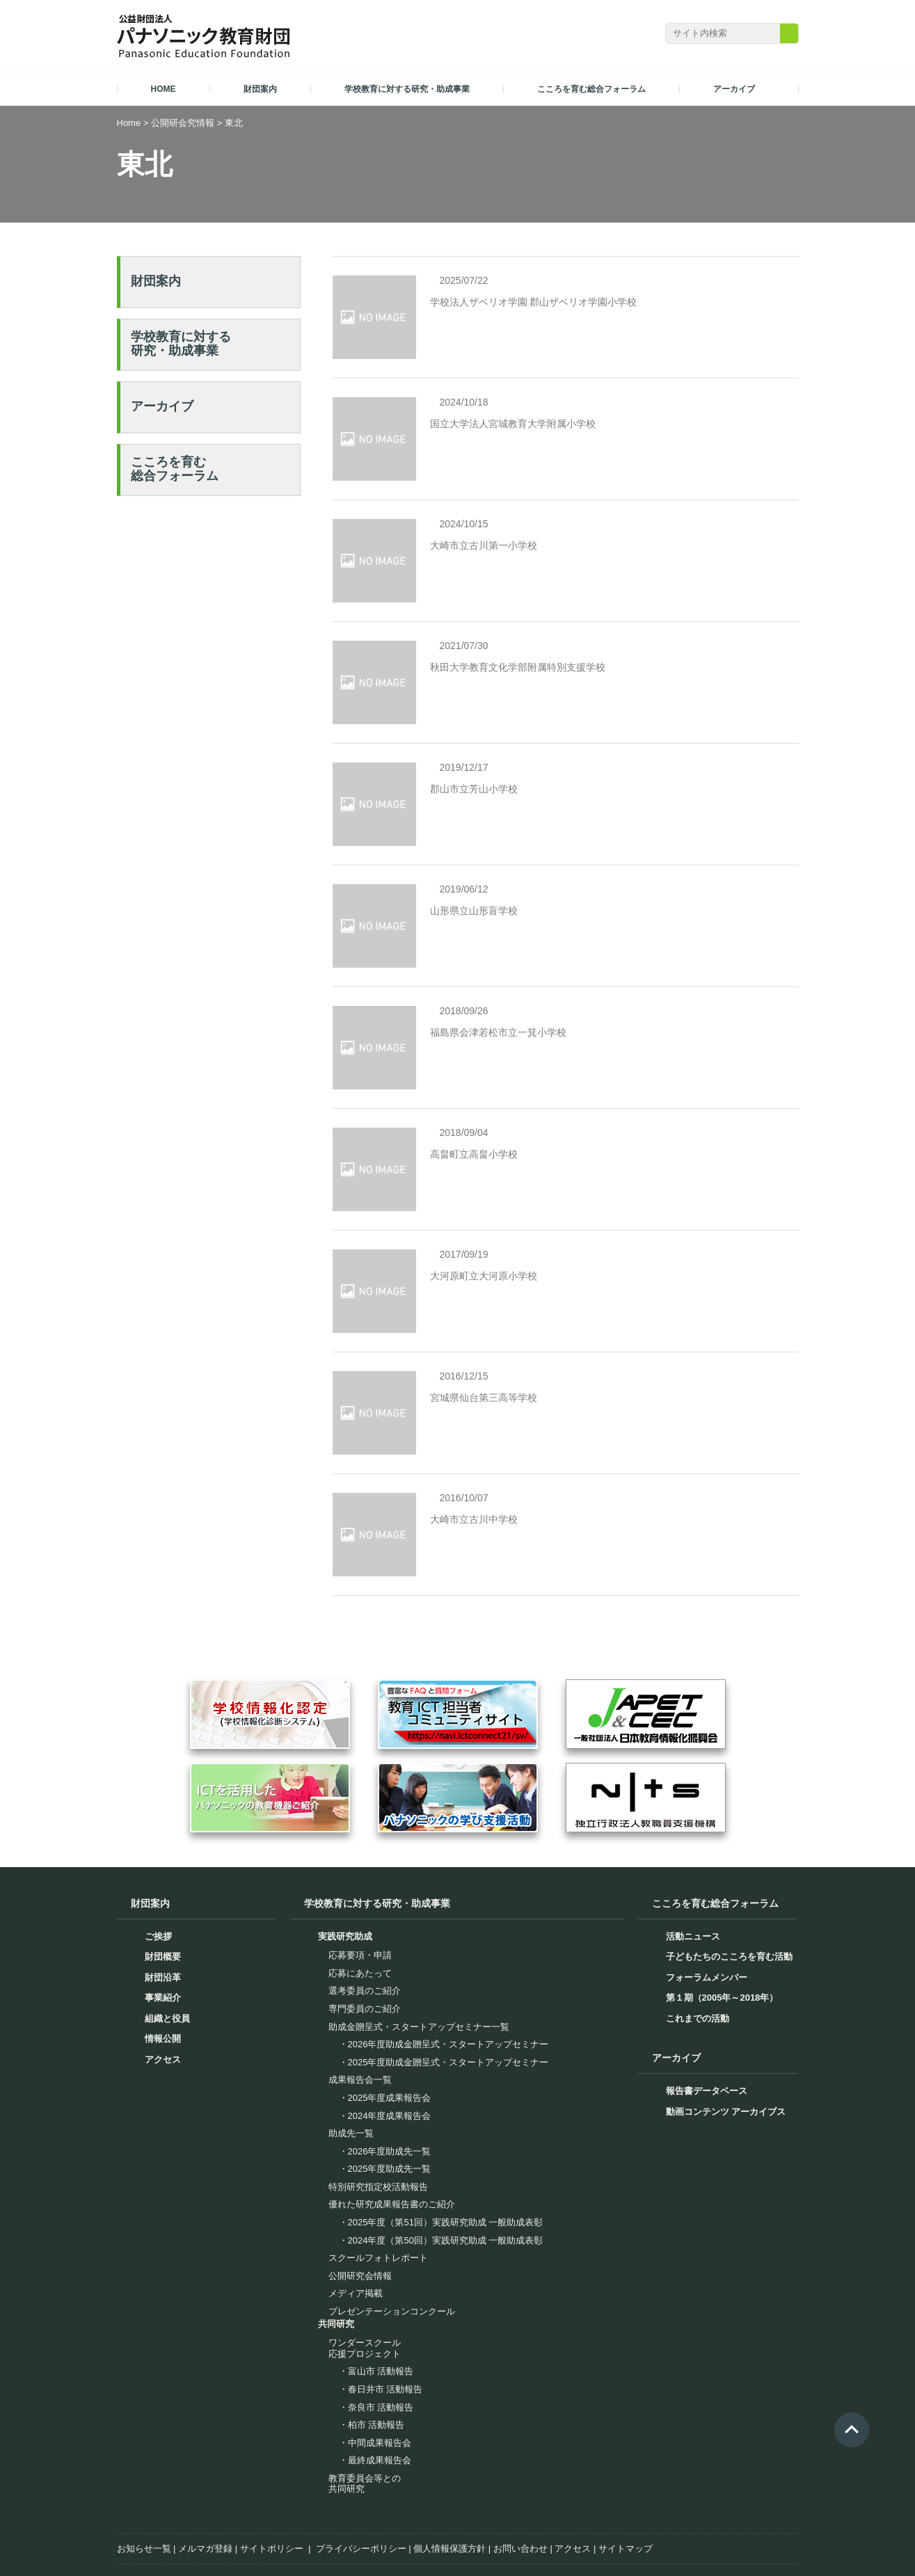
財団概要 (163, 1850)
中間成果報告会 (379, 2335)
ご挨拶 (158, 1829)
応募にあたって (360, 1866)
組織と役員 (167, 1911)
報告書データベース (706, 1984)
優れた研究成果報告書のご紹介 (391, 2098)
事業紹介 (163, 1891)
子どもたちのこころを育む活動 (729, 1850)
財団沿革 (163, 1870)
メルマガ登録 (205, 2441)
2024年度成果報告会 (389, 2008)
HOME (163, 89)
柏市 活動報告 (376, 2317)
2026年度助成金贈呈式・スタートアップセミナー (448, 1937)
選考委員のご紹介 (364, 1884)
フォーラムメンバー (706, 1870)
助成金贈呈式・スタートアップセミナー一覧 (418, 1919)
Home (129, 123)
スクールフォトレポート (378, 2151)
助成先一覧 (351, 2026)
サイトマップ (625, 2441)
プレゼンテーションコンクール (391, 2204)
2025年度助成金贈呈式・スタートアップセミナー (448, 1955)
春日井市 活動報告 (385, 2282)
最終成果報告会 (379, 2354)
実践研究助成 (345, 1829)
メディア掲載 (355, 2187)
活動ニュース (693, 1829)
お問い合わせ (520, 2441)
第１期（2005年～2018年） (722, 1891)
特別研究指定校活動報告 (378, 2079)
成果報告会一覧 (360, 1973)
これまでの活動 (697, 1911)
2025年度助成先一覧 (389, 2062)
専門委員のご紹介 (364, 1901)
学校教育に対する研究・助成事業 (181, 344)
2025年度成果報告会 (389, 1990)
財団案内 (156, 281)
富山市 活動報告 (381, 2264)
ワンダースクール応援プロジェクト (364, 2241)
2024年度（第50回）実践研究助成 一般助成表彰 (445, 2133)
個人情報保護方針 (449, 2441)
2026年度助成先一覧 (389, 2044)
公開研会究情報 (182, 123)
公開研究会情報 (360, 2168)
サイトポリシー (271, 2441)
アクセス (163, 1952)
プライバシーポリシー (361, 2441)
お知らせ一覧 (144, 2441)
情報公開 (163, 1932)
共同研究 (336, 2216)
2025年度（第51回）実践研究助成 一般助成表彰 (445, 2115)
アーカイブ (162, 406)
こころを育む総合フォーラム (174, 469)
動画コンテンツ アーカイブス (726, 2004)
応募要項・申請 (360, 1848)
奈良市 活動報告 (381, 2300)
